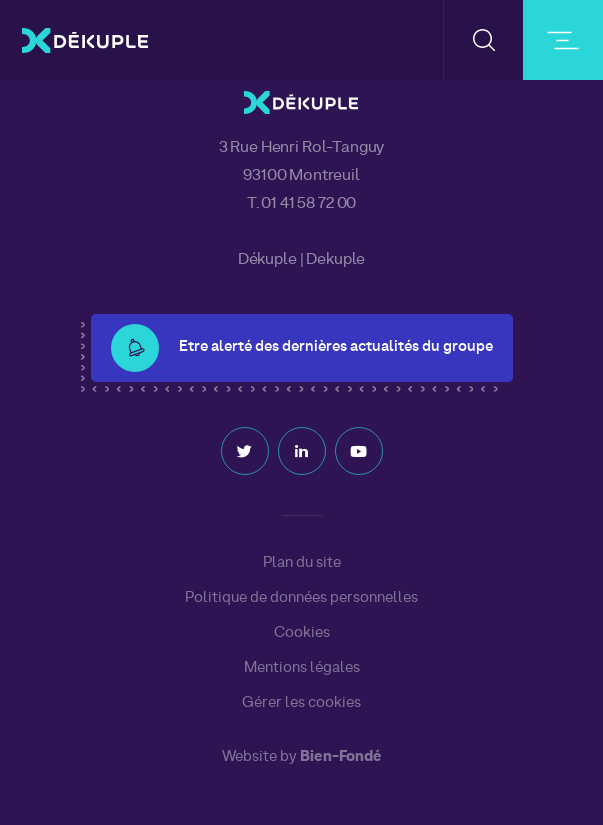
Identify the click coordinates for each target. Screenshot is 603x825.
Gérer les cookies (301, 703)
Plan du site (302, 563)
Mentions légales (302, 668)
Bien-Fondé (341, 757)
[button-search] (483, 40)
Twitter (245, 451)
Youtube (359, 451)
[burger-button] (563, 40)
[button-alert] (135, 348)
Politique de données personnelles (301, 598)
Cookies (302, 633)
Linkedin (302, 451)
